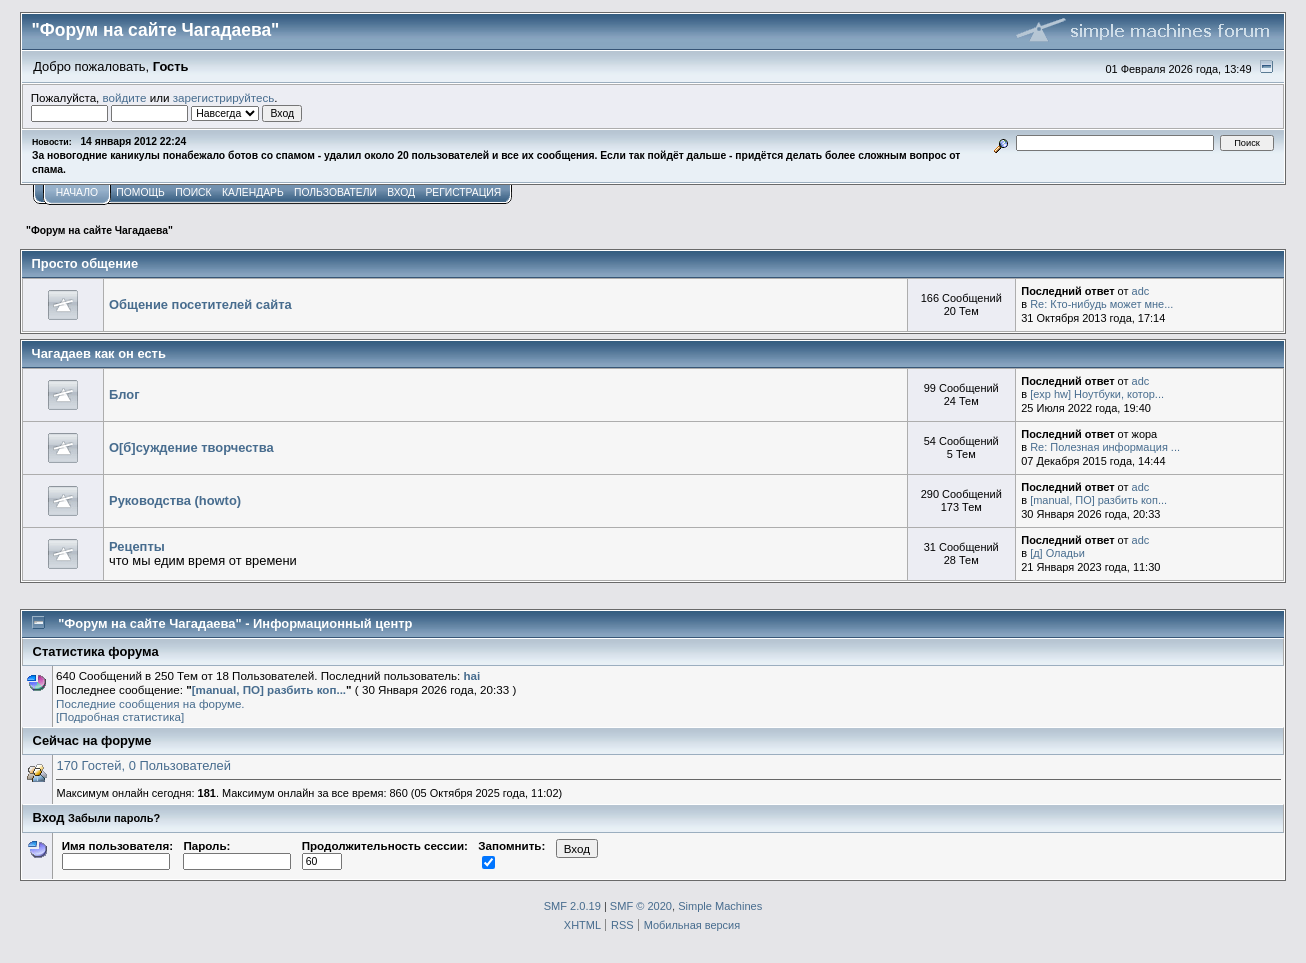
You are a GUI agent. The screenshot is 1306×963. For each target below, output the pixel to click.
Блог (124, 394)
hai (471, 675)
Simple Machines (720, 906)
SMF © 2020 (641, 906)
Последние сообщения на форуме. (150, 703)
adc (1141, 291)
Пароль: (237, 853)
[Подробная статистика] (120, 716)
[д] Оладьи (1057, 553)
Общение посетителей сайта (200, 304)
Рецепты (137, 546)
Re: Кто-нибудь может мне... (1101, 304)
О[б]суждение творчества (191, 447)
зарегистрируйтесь (224, 97)
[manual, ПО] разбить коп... (1098, 500)
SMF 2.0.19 (572, 906)
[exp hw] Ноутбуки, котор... (1097, 394)
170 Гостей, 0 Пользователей (143, 765)
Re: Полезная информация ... (1105, 447)
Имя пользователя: (117, 853)
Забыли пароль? (114, 818)
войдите (125, 97)
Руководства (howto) (175, 500)
